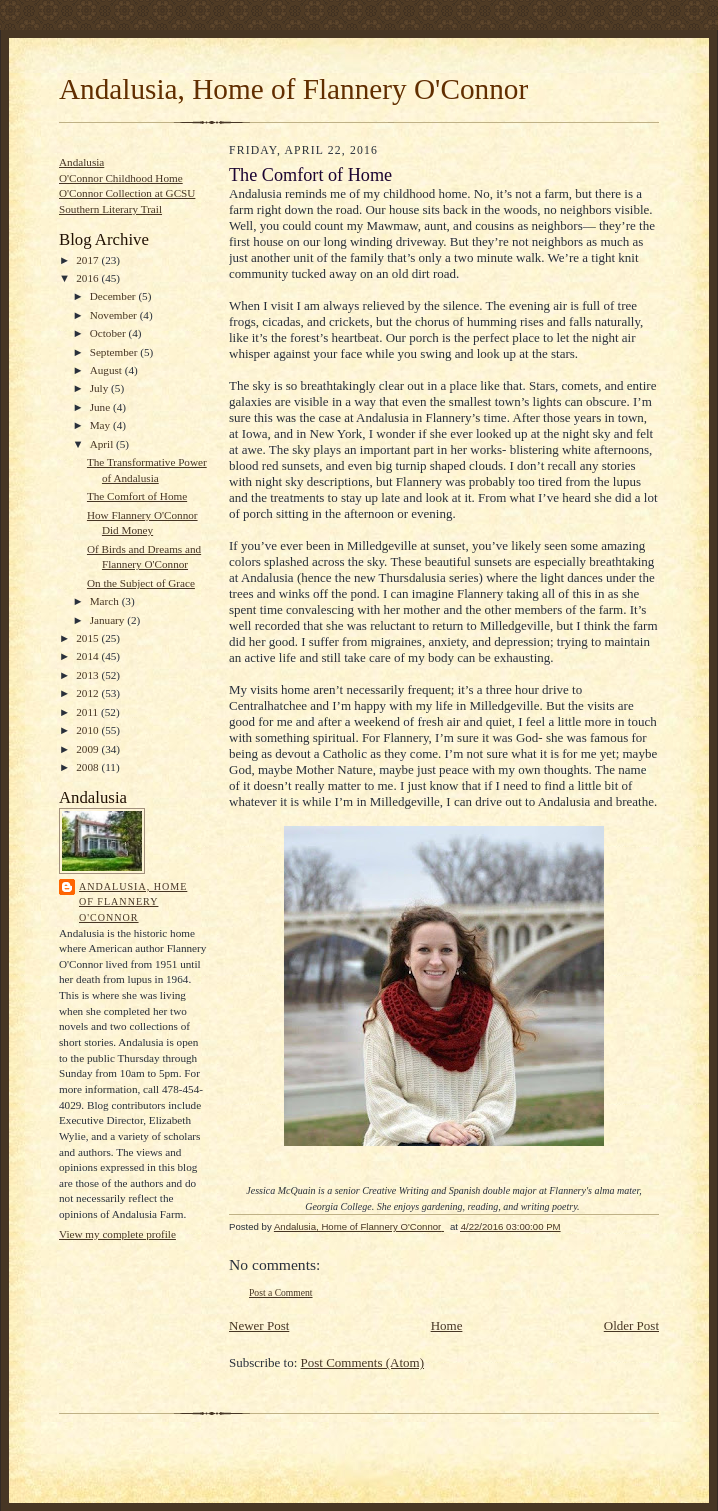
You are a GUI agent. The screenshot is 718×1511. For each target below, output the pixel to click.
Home (447, 1325)
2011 (88, 712)
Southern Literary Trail (110, 209)
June (101, 407)
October (109, 333)
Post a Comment (281, 1292)
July (100, 388)
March (106, 601)
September (115, 352)
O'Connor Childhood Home (121, 178)
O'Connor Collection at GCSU (127, 193)
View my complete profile (117, 1234)
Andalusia (81, 162)
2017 (88, 260)
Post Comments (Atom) (363, 1362)
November (115, 315)
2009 (88, 749)
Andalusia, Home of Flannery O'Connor (293, 89)
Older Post (631, 1325)
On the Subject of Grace (141, 583)
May (101, 425)
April (103, 444)
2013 (88, 675)
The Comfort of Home (137, 496)
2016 (88, 278)
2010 (88, 730)
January (109, 620)
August (107, 370)
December (114, 296)
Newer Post (259, 1325)
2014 (88, 656)
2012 (88, 693)
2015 (88, 638)
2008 (88, 767)
